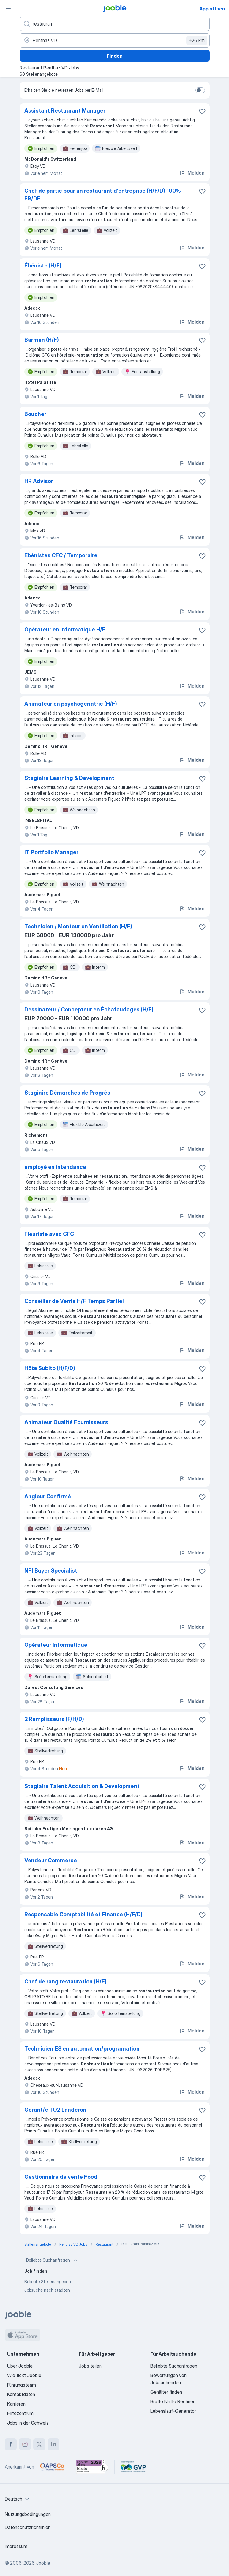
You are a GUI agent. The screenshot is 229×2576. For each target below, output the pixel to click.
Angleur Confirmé (47, 1496)
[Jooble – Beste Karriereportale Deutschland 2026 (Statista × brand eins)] (92, 2467)
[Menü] (8, 8)
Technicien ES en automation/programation (82, 2048)
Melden (192, 173)
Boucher (35, 414)
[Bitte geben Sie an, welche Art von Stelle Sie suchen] (115, 24)
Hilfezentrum (20, 2413)
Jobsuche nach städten (47, 2289)
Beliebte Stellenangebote (48, 2281)
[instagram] (25, 2444)
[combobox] (18, 2499)
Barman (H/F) (41, 340)
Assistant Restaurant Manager (64, 110)
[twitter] (39, 2444)
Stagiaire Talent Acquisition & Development (82, 1786)
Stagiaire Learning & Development (69, 778)
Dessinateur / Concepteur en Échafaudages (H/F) (89, 1009)
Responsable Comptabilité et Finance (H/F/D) (83, 1914)
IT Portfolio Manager (51, 852)
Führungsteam (21, 2385)
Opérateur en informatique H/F (64, 629)
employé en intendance (55, 1167)
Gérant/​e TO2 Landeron (55, 2110)
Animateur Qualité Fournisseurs (66, 1422)
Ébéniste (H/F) (42, 265)
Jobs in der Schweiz (28, 2423)
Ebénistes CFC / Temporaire (60, 555)
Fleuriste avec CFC (49, 1234)
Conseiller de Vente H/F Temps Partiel (74, 1301)
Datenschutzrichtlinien (27, 2527)
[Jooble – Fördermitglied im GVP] (133, 2467)
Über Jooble (20, 2366)
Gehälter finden (166, 2392)
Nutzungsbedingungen (28, 2514)
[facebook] (11, 2444)
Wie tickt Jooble (24, 2375)
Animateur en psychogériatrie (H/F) (70, 704)
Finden (115, 56)
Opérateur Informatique (55, 1645)
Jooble (43, 2563)
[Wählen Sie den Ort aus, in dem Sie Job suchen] (115, 40)
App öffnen (212, 9)
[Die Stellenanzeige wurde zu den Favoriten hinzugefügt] (202, 111)
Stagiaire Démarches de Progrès (67, 1093)
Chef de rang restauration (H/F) (65, 1981)
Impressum (16, 2546)
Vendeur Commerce (50, 1860)
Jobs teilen (90, 2366)
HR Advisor (38, 481)
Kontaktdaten (21, 2394)
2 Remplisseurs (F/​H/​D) (54, 1719)
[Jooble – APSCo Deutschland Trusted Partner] (52, 2467)
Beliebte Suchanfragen (52, 2260)
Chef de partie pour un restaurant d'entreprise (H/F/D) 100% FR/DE (102, 195)
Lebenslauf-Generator (173, 2411)
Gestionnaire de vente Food (60, 2177)
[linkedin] (53, 2444)
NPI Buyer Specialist (50, 1571)
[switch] (200, 90)
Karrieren (16, 2404)
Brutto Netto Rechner (172, 2401)
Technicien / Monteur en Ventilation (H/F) (78, 926)
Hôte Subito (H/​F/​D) (49, 1368)
